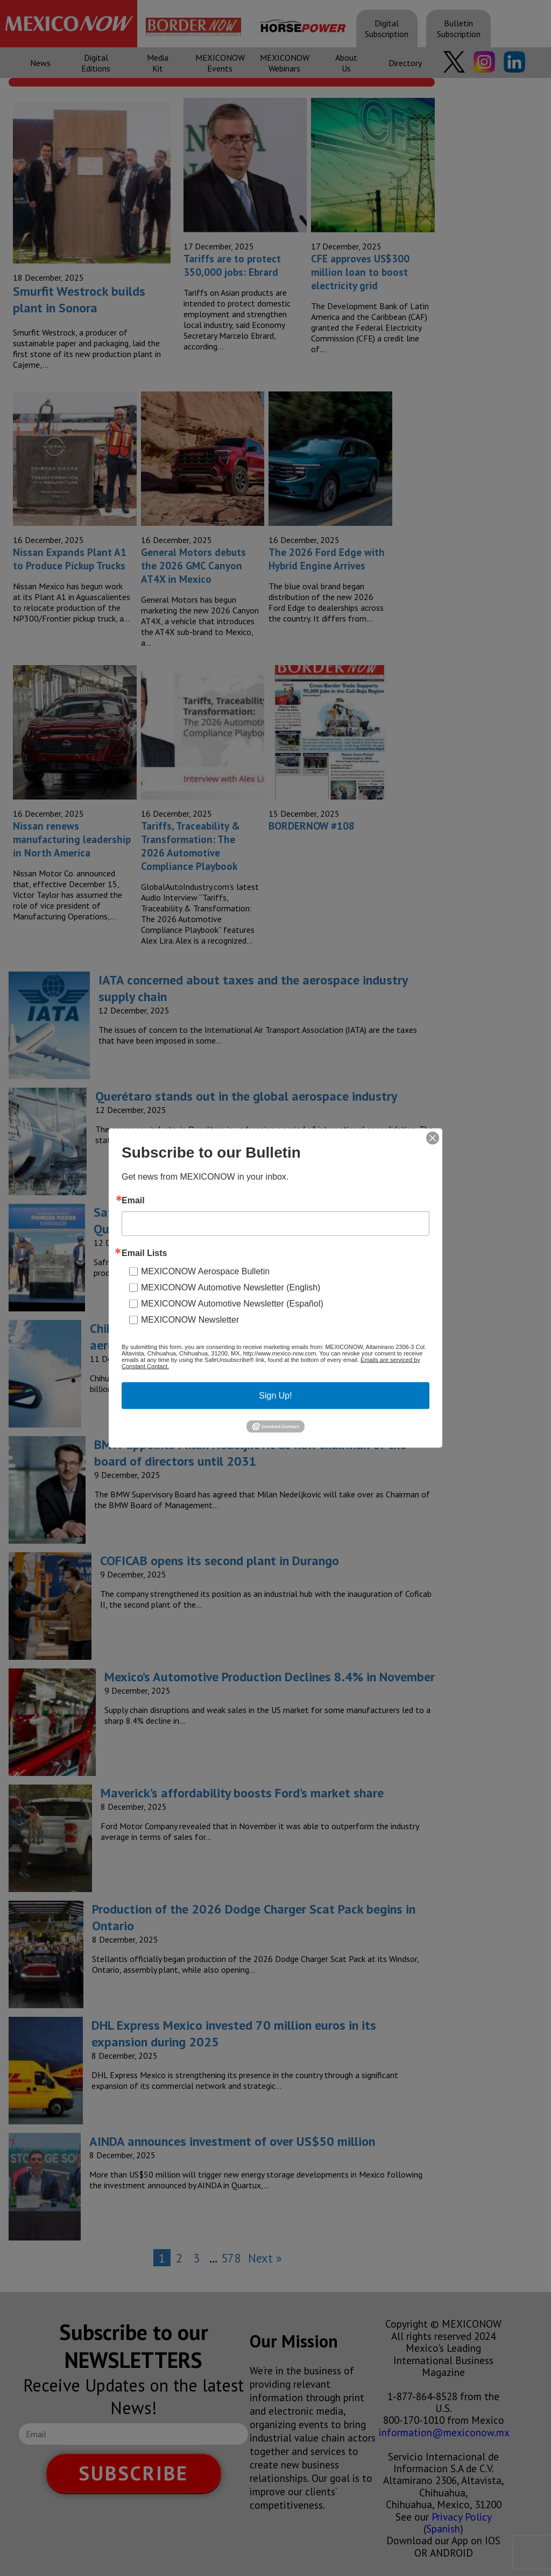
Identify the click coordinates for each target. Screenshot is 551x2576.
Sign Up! (275, 1395)
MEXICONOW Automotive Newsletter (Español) (232, 1303)
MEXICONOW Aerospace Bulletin (205, 1270)
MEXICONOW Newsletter (190, 1319)
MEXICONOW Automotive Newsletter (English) (230, 1286)
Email (133, 1200)
